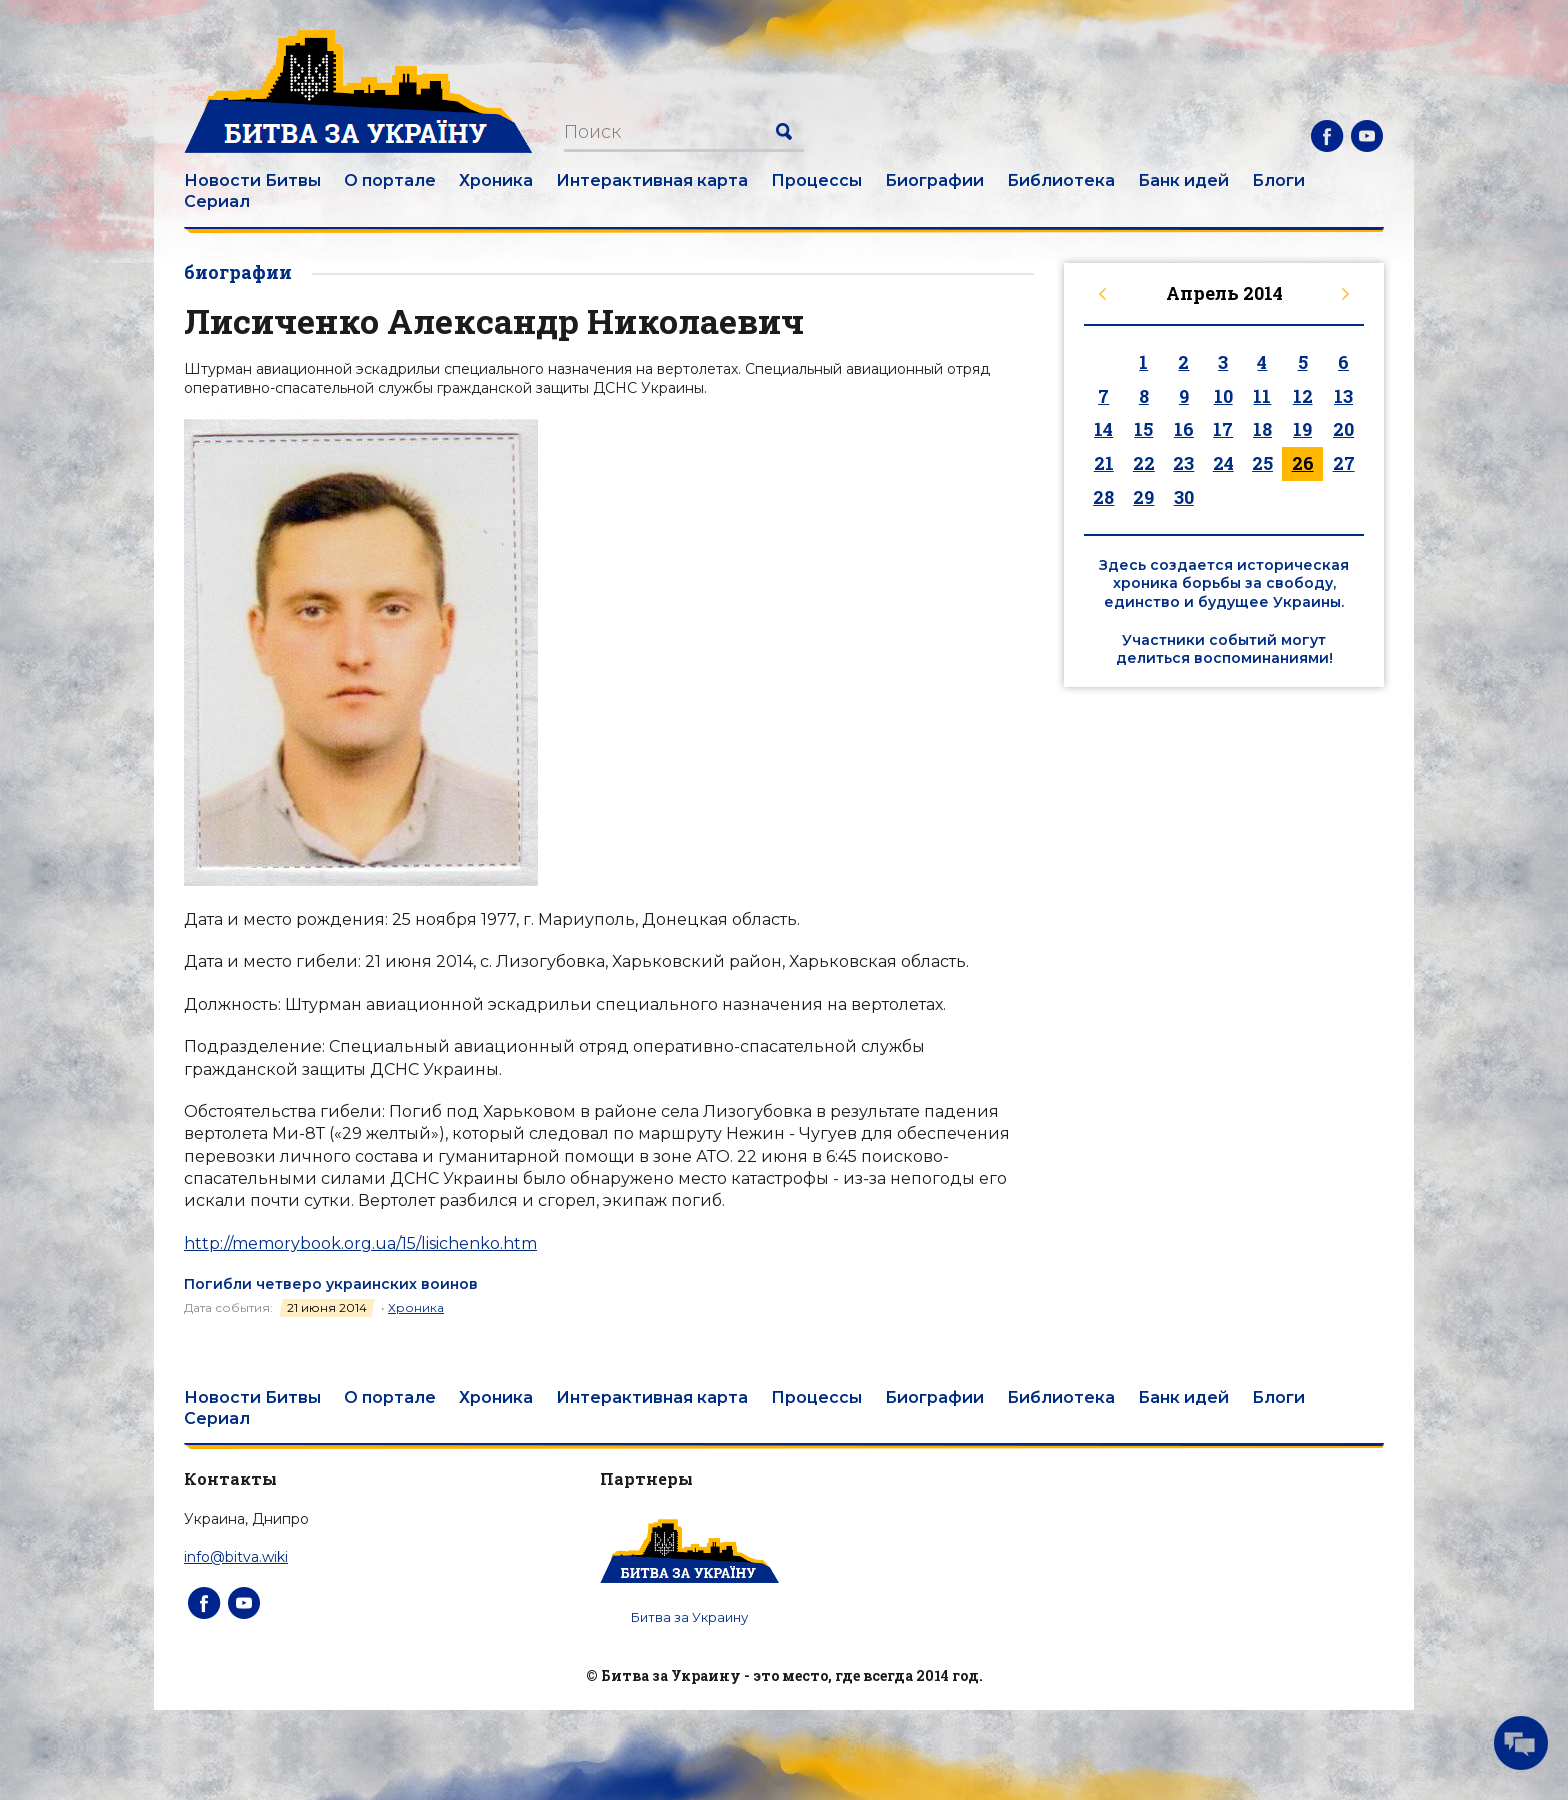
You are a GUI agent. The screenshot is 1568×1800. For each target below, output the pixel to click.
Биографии (934, 180)
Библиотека (1061, 180)
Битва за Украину (689, 1617)
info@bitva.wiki (236, 1557)
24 (1223, 463)
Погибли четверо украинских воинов (331, 1284)
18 (1262, 429)
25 (1262, 463)
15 (1143, 429)
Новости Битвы (252, 180)
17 (1223, 429)
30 (1184, 497)
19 (1302, 429)
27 (1344, 463)
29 (1143, 497)
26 (1303, 463)
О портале (390, 180)
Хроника (496, 180)
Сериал (217, 201)
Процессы (816, 180)
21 (1104, 463)
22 (1144, 463)
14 (1103, 429)
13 (1343, 396)
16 (1184, 429)
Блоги (1278, 180)
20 (1343, 429)
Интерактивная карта (652, 180)
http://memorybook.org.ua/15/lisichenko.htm (360, 1243)
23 (1183, 463)
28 (1103, 497)
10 (1223, 396)
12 (1303, 396)
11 (1262, 396)
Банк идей (1183, 180)
